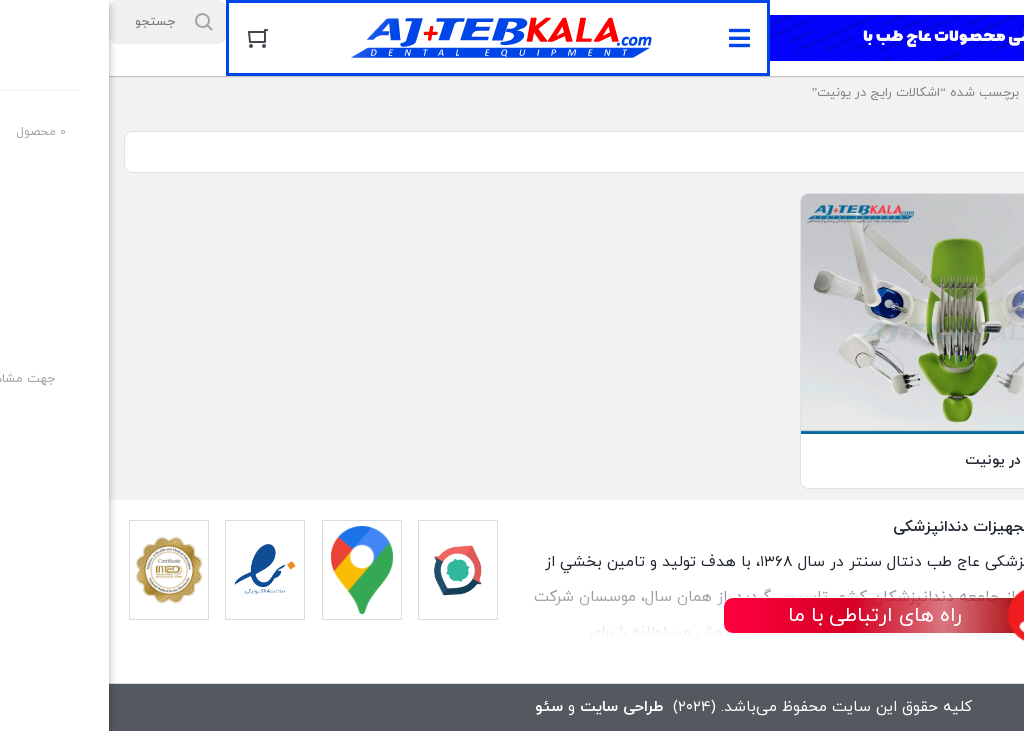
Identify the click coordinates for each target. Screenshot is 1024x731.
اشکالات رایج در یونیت (924, 460)
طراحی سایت (512, 707)
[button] (630, 38)
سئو (440, 707)
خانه (996, 93)
